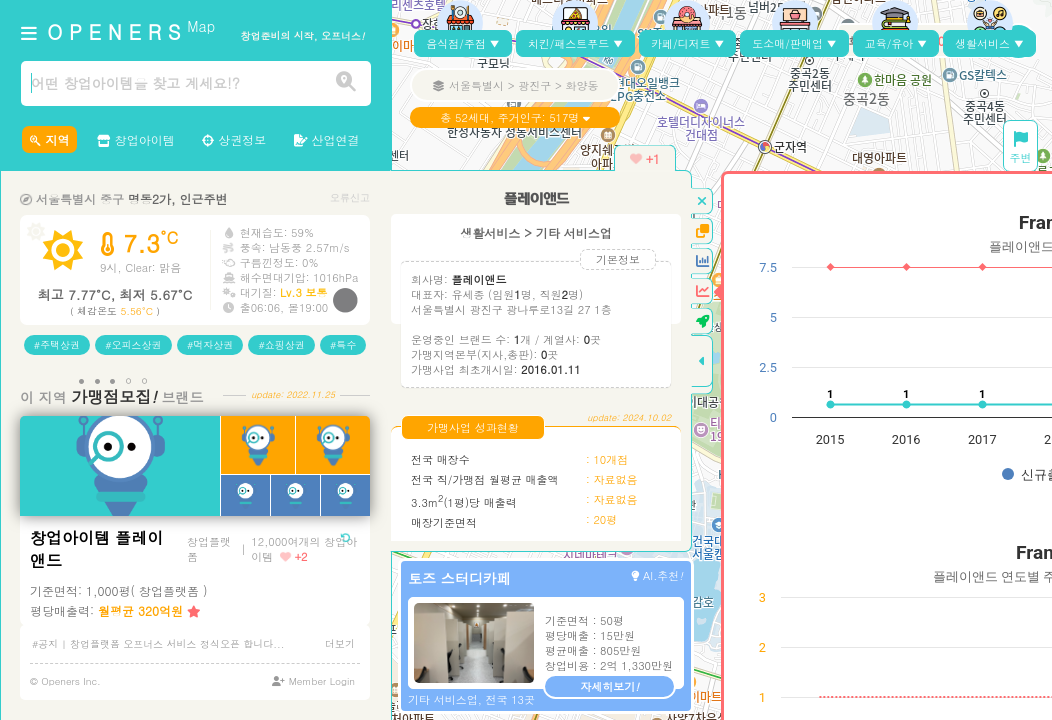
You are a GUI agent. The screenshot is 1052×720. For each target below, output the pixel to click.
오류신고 (350, 197)
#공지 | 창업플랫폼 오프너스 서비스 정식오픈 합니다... (158, 644)
